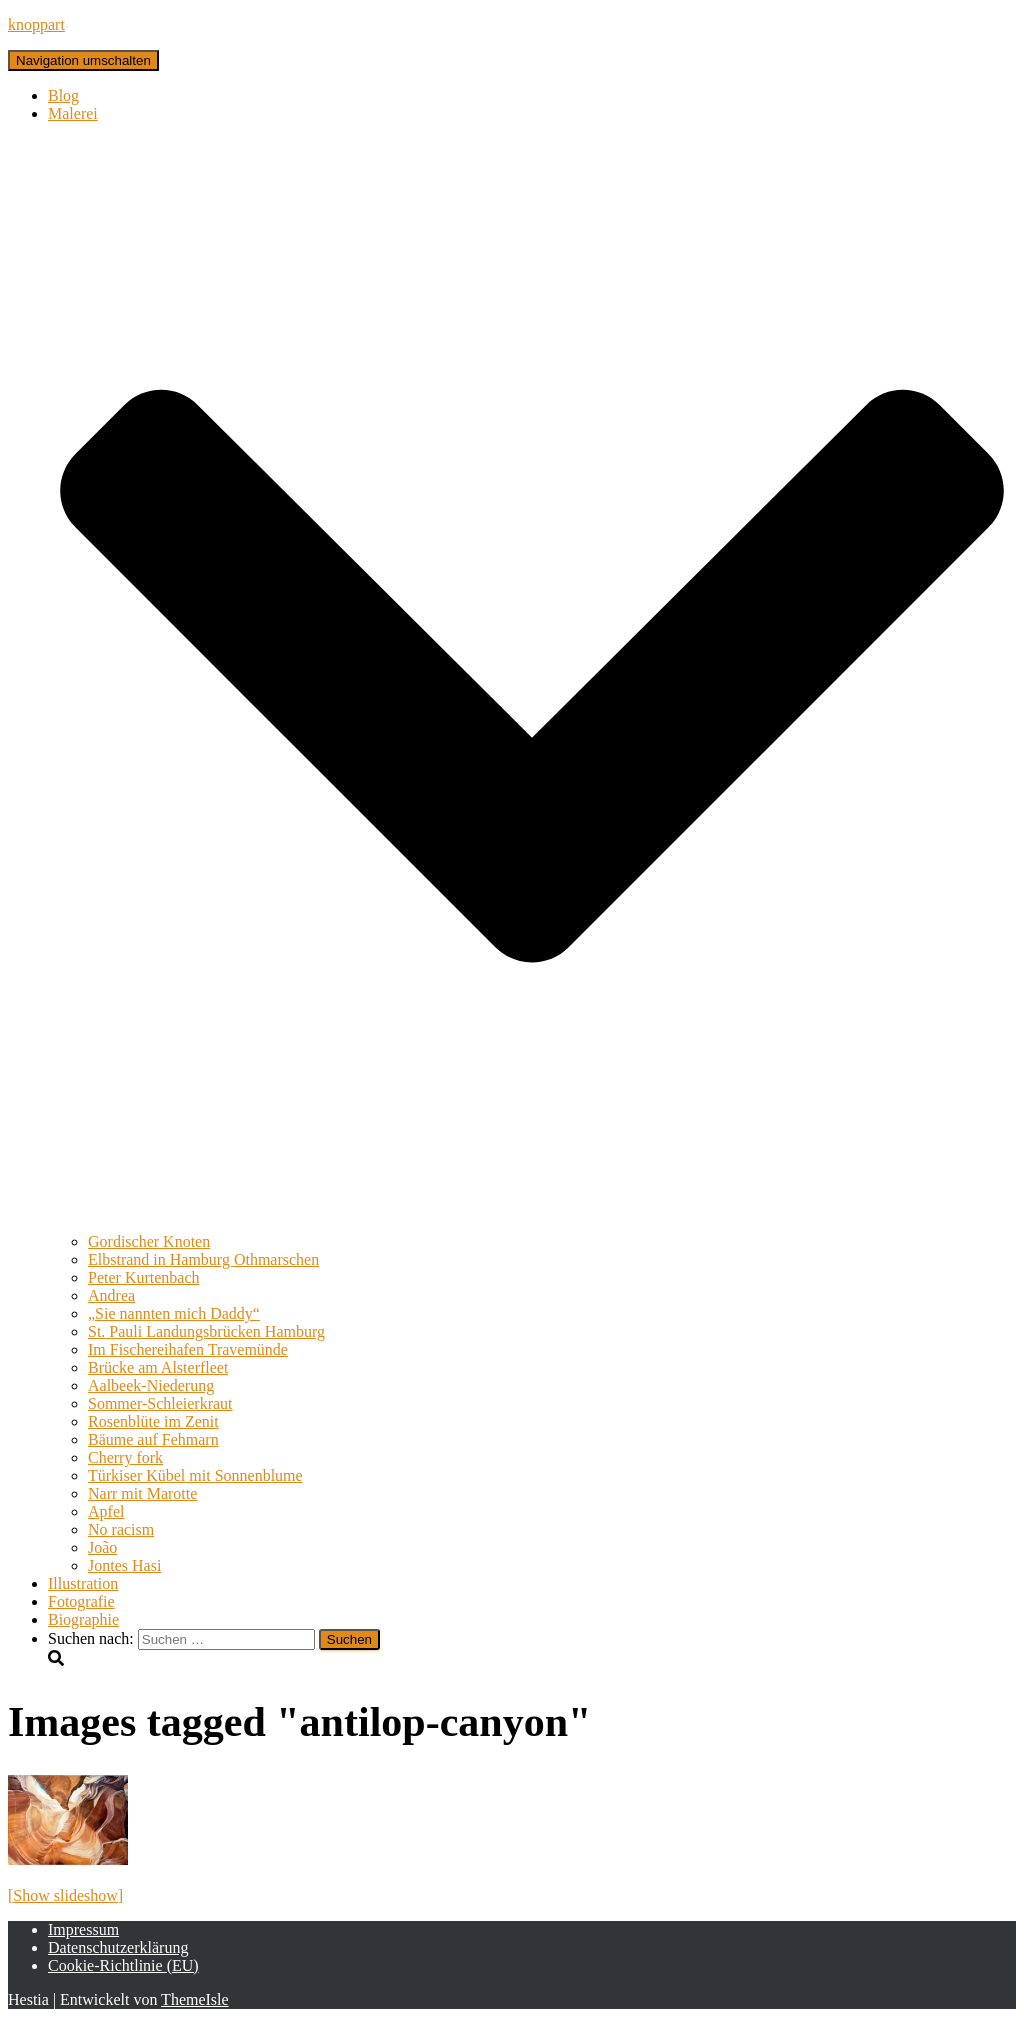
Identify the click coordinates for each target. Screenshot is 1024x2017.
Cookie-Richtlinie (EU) (123, 1965)
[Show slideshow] (65, 1895)
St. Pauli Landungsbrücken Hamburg (206, 1331)
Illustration (83, 1583)
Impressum (83, 1929)
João (102, 1547)
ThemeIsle (195, 1999)
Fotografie (81, 1601)
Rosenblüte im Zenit (153, 1421)
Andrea (111, 1295)
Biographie (83, 1619)
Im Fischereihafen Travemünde (188, 1349)
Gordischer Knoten (149, 1241)
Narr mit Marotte (142, 1493)
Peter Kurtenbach (144, 1277)
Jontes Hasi (124, 1565)
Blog (63, 95)
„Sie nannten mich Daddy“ (174, 1313)
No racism (121, 1529)
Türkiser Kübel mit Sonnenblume (195, 1475)
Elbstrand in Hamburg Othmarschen (203, 1259)
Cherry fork (125, 1457)
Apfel (106, 1511)
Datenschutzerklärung (118, 1947)
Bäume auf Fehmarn (153, 1439)
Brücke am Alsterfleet (158, 1367)
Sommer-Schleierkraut (160, 1403)
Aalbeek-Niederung (151, 1385)
